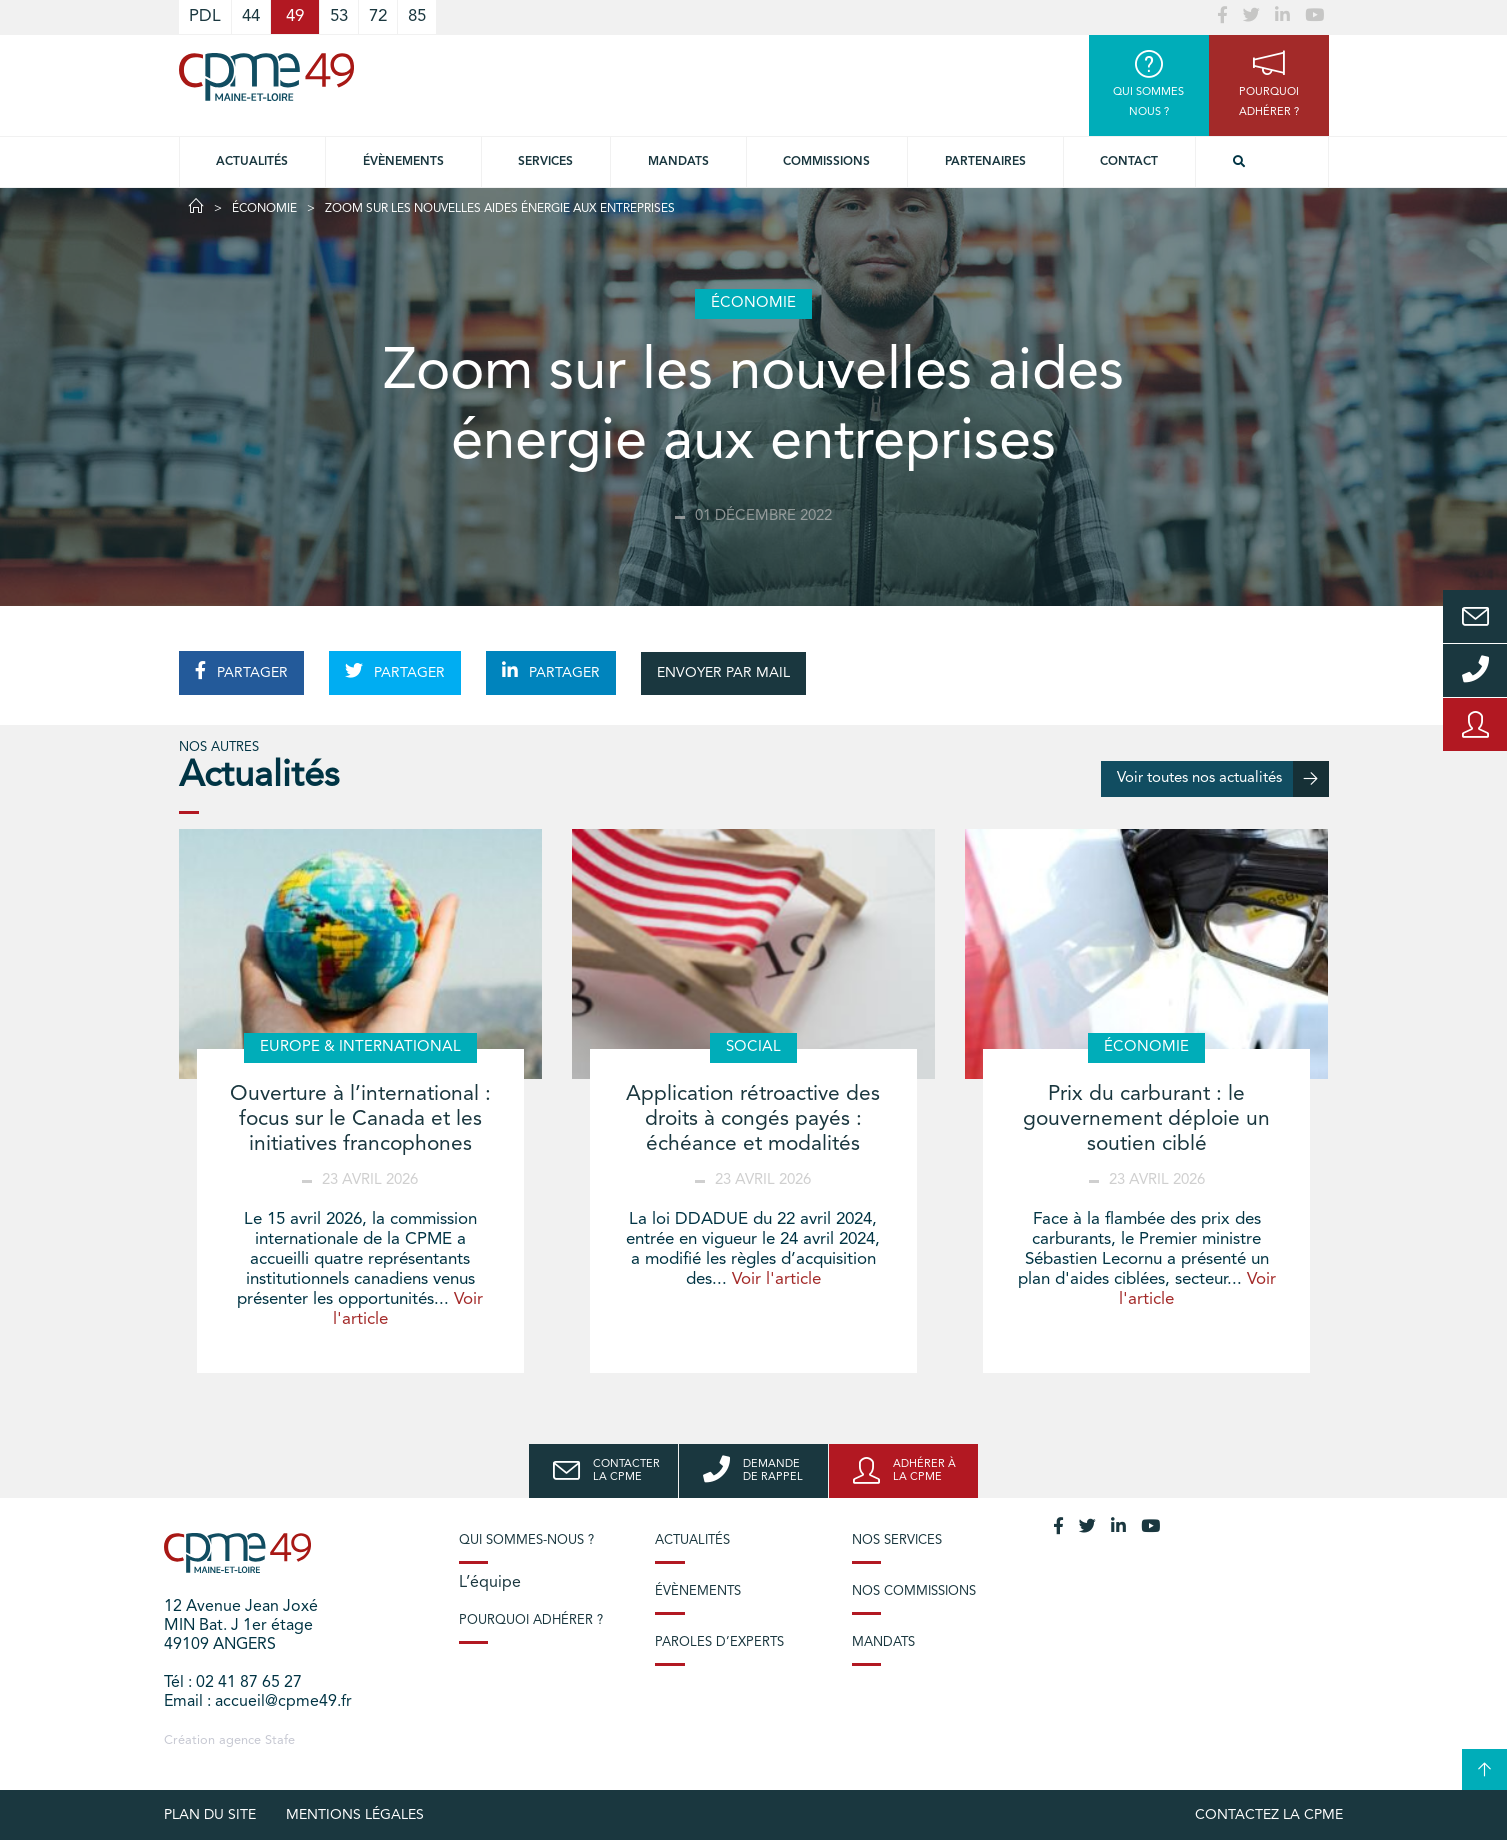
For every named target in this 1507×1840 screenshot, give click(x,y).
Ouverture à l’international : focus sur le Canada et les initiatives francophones (360, 1119)
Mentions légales (355, 1815)
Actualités (252, 162)
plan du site (210, 1815)
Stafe (280, 1740)
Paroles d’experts (719, 1642)
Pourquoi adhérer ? (531, 1620)
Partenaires (985, 162)
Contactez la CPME (1269, 1815)
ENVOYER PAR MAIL (723, 673)
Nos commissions (914, 1591)
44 (251, 16)
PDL (205, 16)
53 (339, 16)
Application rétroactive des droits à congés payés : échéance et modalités (753, 1119)
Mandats (678, 162)
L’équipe (490, 1583)
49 (295, 16)
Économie (264, 209)
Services (545, 162)
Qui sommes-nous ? (526, 1540)
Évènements (403, 162)
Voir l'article (776, 1279)
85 (417, 16)
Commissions (826, 162)
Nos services (897, 1540)
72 (378, 16)
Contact (1129, 162)
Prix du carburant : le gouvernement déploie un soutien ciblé (1146, 1119)
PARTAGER (241, 671)
